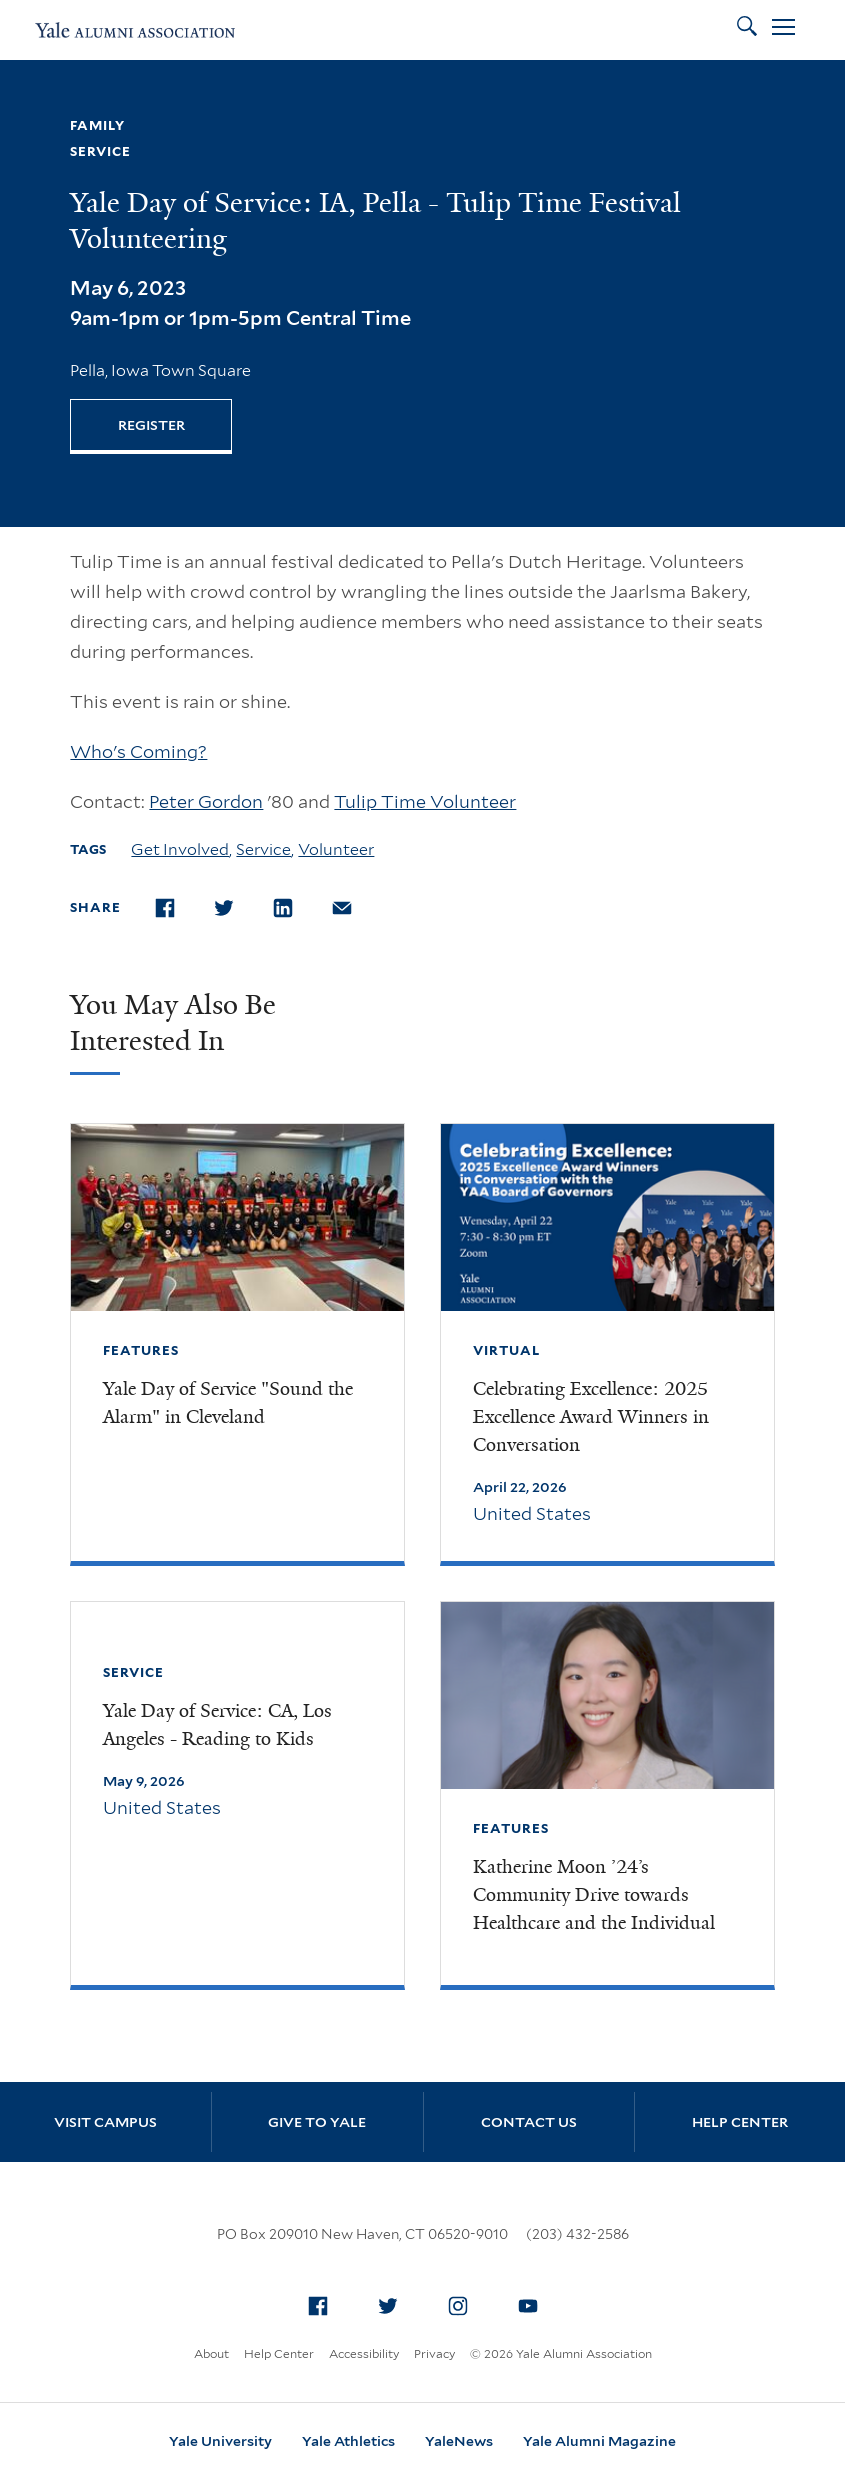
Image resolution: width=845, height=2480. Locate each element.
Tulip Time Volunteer (425, 801)
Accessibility (364, 2353)
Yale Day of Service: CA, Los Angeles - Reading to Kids (217, 1725)
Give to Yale (317, 2122)
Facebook (323, 2302)
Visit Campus (105, 2122)
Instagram (463, 2302)
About (211, 2353)
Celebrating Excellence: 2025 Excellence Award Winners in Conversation (591, 1417)
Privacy (434, 2353)
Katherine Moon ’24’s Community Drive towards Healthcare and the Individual (594, 1895)
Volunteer (336, 849)
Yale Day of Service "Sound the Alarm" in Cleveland (228, 1403)
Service (263, 849)
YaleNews (459, 2441)
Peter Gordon (206, 801)
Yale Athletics (348, 2441)
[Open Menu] (783, 30)
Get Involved (180, 849)
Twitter (393, 2302)
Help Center (740, 2122)
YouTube (533, 2302)
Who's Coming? (138, 751)
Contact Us (529, 2122)
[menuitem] (318, 2306)
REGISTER (151, 425)
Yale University (220, 2441)
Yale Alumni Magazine (599, 2441)
